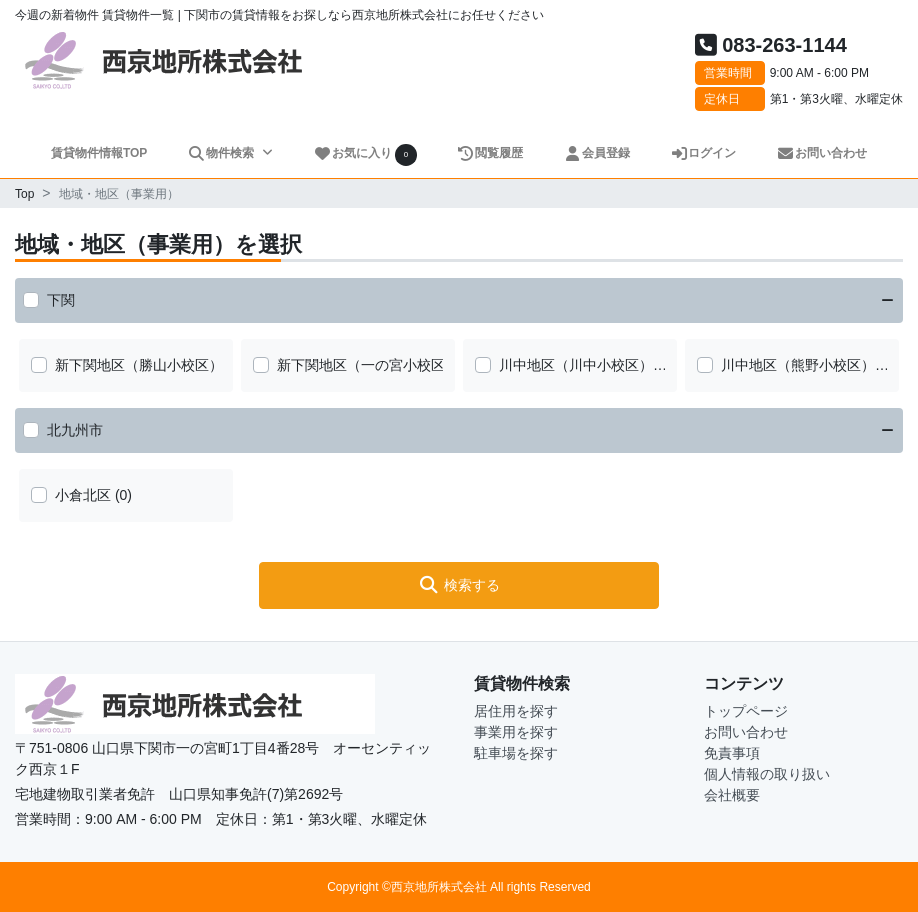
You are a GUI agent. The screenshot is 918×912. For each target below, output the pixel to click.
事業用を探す (516, 732)
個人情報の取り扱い (767, 774)
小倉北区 (83, 495)
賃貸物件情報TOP (99, 153)
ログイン (703, 153)
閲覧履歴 (490, 153)
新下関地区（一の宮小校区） (368, 365)
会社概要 (732, 795)
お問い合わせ (821, 153)
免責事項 (732, 753)
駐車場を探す (516, 753)
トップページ (746, 711)
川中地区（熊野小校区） (798, 365)
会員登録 (596, 153)
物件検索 (222, 153)
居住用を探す (516, 711)
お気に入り (365, 154)
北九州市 (75, 430)
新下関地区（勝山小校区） (139, 365)
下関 (61, 300)
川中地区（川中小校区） (576, 365)
